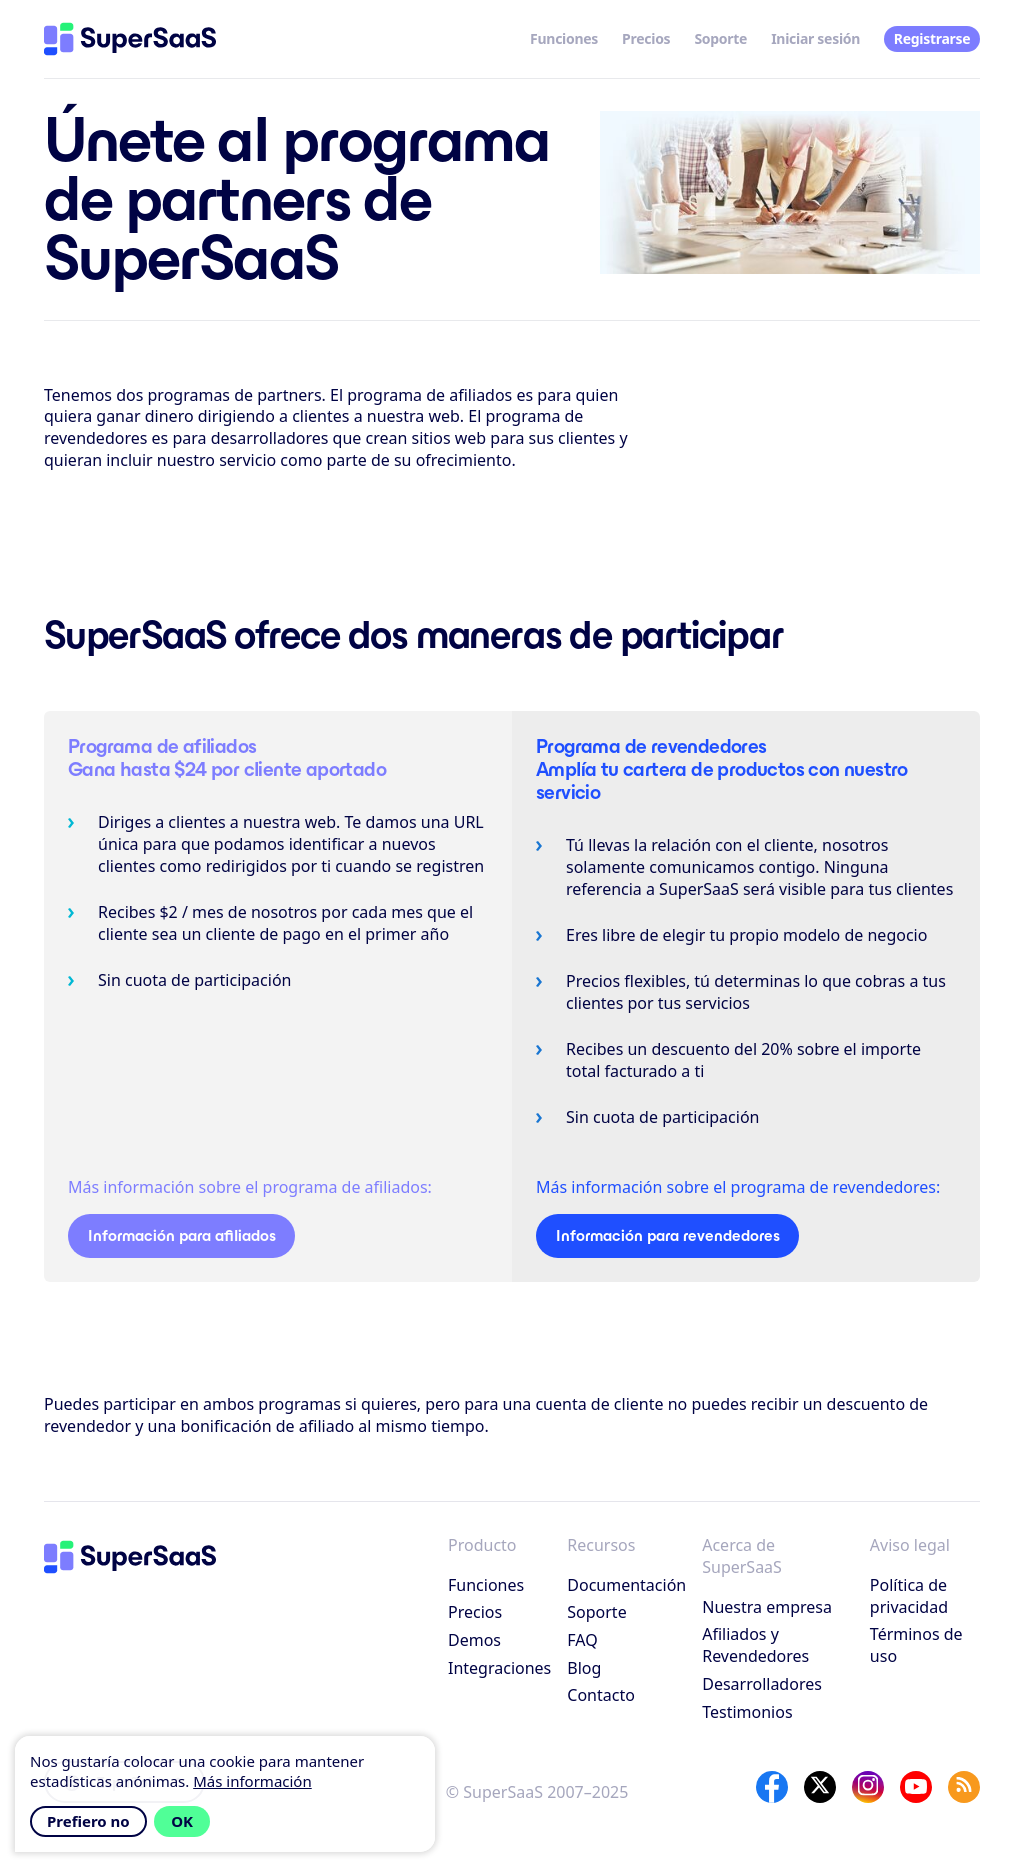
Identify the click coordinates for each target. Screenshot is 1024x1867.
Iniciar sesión (815, 38)
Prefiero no (88, 1821)
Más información (252, 1781)
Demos (474, 1640)
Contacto (601, 1695)
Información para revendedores (668, 1235)
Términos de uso (916, 1645)
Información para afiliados (182, 1235)
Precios (646, 38)
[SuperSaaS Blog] (964, 1787)
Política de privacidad (909, 1596)
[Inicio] (130, 39)
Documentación (626, 1585)
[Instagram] (868, 1787)
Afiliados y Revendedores (755, 1645)
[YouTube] (916, 1787)
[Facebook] (772, 1787)
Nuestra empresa (767, 1607)
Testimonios (747, 1712)
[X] (820, 1787)
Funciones (564, 38)
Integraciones (499, 1668)
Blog (584, 1668)
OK (182, 1821)
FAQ (582, 1640)
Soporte (720, 38)
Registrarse (932, 38)
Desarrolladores (762, 1684)
